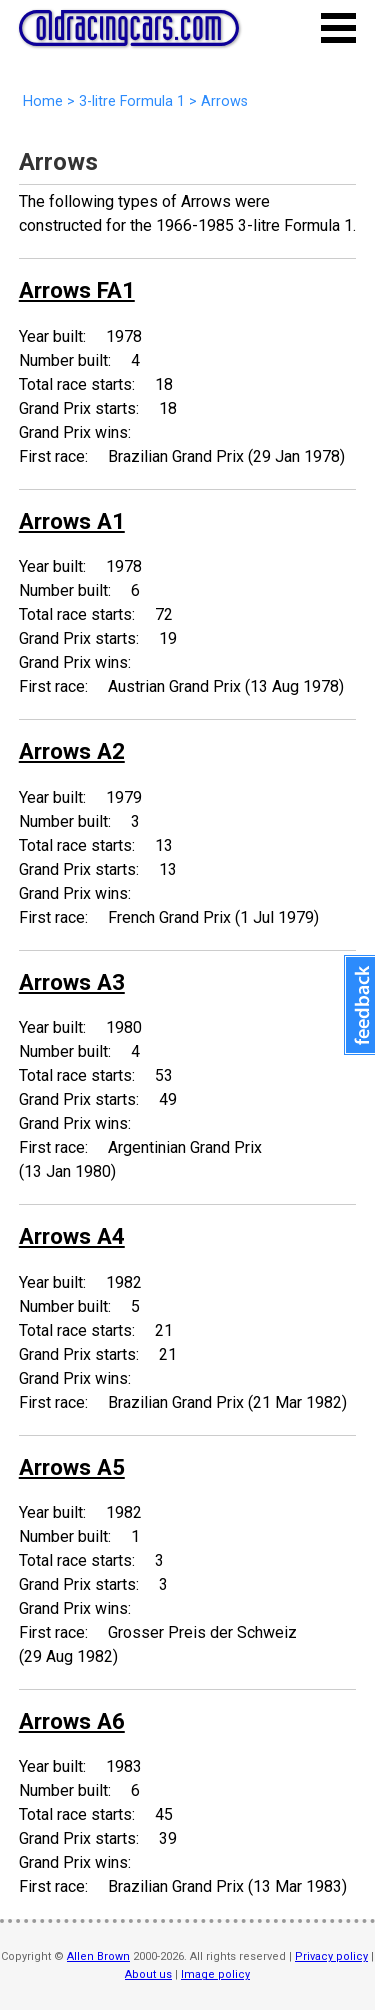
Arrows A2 (72, 751)
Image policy (215, 1974)
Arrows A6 (72, 1721)
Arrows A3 (72, 982)
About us (148, 1974)
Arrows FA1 (77, 290)
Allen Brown (98, 1956)
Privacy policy (331, 1956)
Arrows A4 (72, 1236)
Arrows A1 (72, 521)
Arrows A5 (72, 1467)
